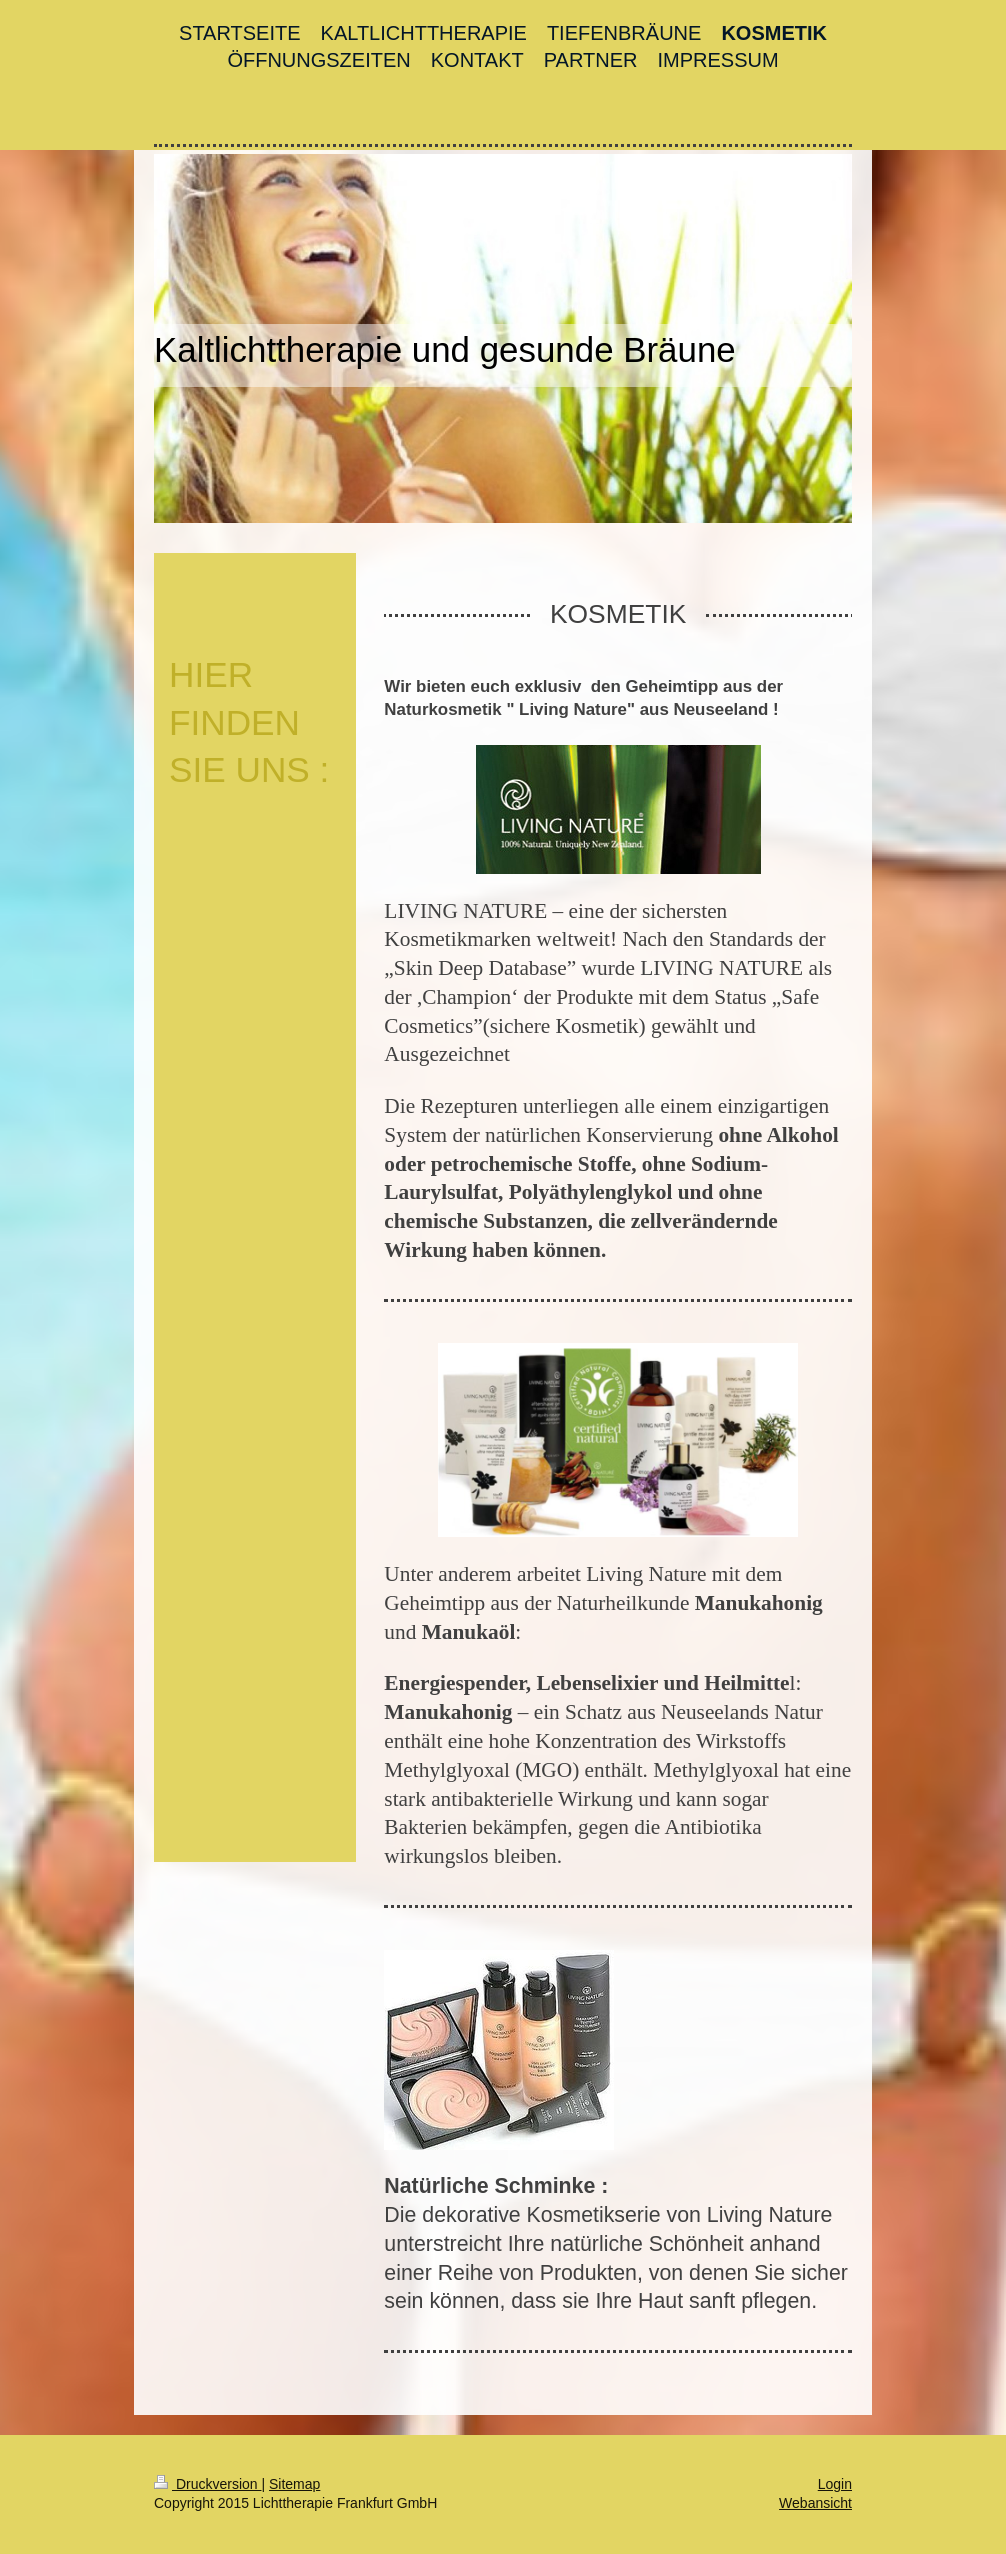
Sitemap (294, 2484)
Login (835, 2484)
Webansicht (815, 2503)
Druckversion (207, 2484)
